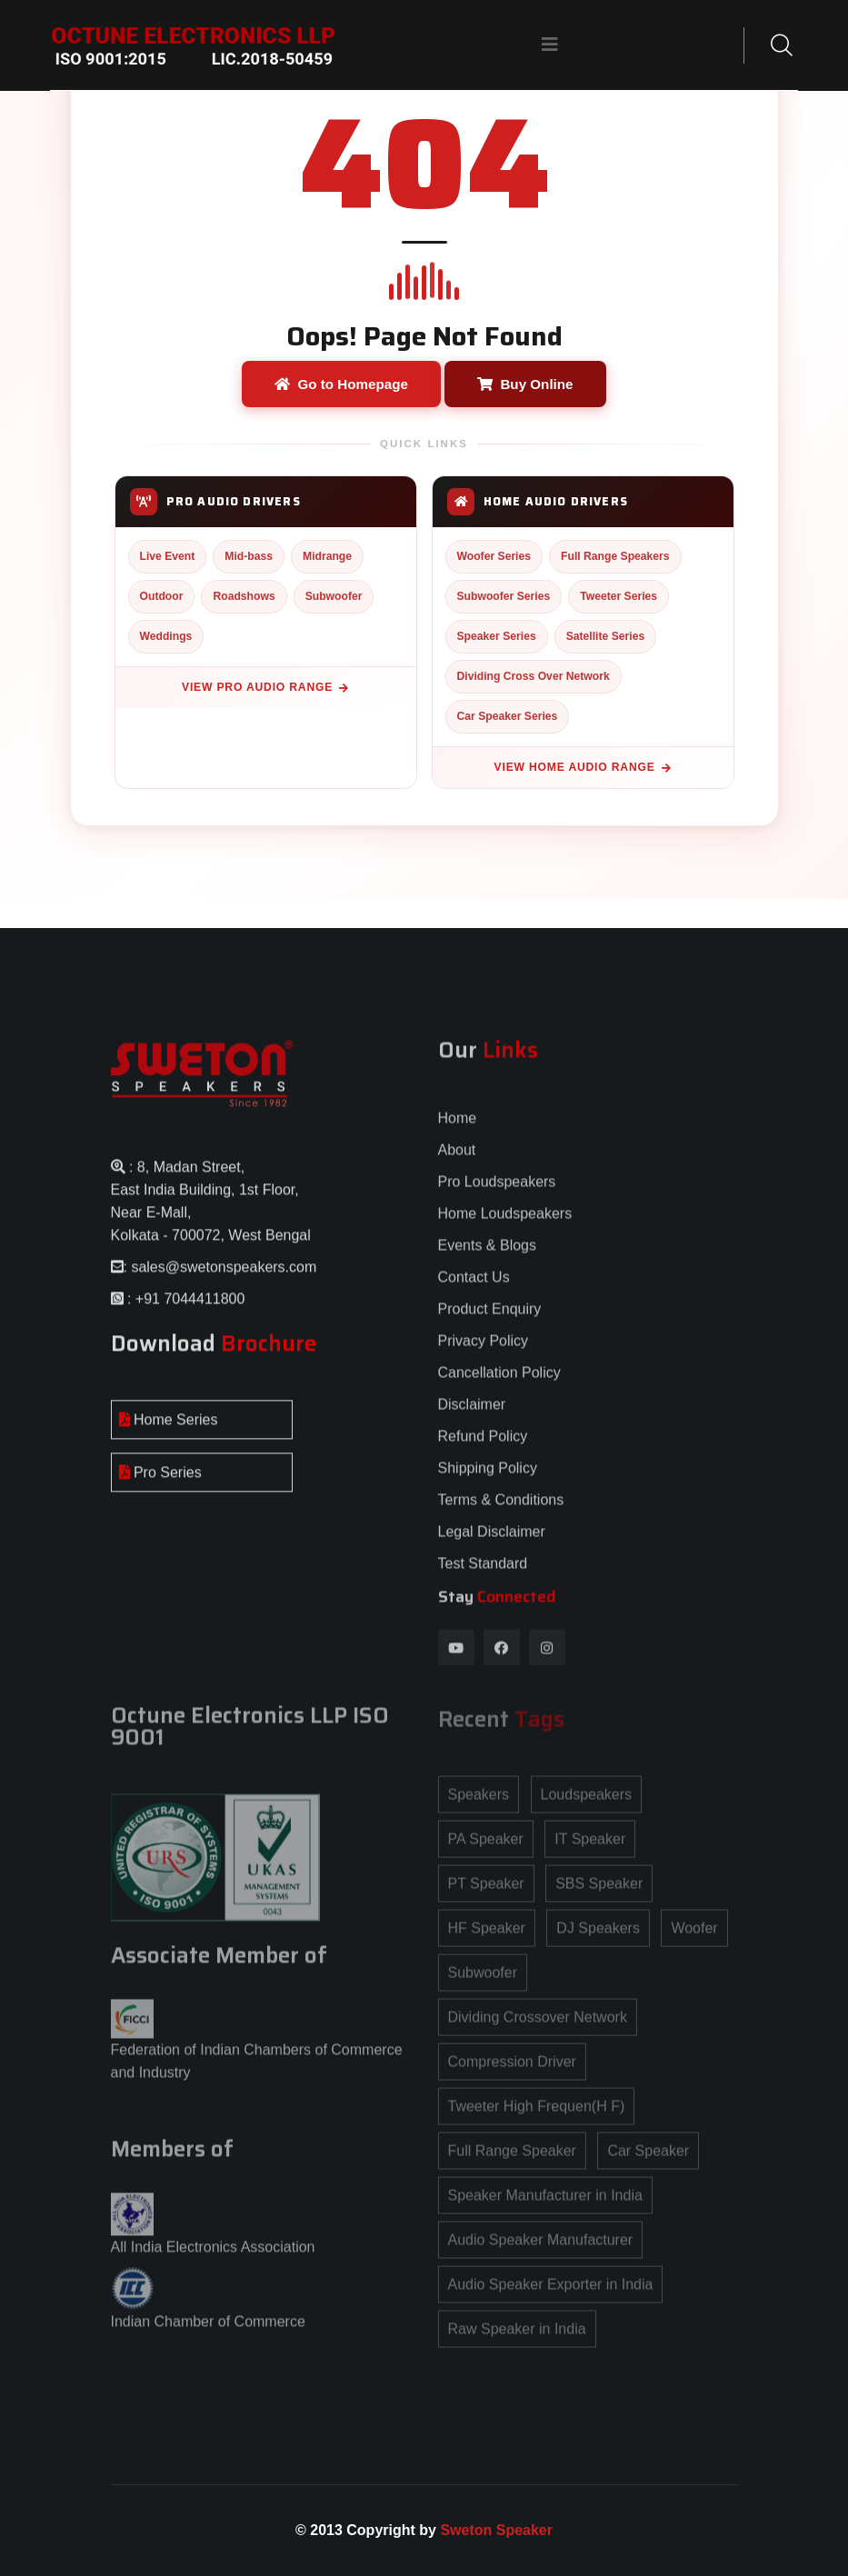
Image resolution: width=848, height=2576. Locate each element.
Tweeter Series (618, 596)
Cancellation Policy (499, 1385)
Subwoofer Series (504, 596)
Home (457, 1130)
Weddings (166, 636)
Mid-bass (248, 556)
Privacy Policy (483, 1353)
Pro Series (160, 1484)
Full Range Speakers (615, 556)
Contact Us (474, 1289)
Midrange (327, 556)
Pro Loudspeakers (497, 1194)
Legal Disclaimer (491, 1544)
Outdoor (162, 596)
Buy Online (525, 384)
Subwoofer (334, 596)
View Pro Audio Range (265, 687)
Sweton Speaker (496, 2530)
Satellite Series (605, 636)
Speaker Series (496, 636)
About (457, 1162)
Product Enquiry (490, 1321)
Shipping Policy (487, 1480)
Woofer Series (494, 556)
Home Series (168, 1431)
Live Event (167, 556)
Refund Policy (483, 1448)
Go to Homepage (341, 384)
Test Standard (483, 1575)
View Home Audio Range (583, 767)
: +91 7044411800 (184, 1310)
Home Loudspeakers (505, 1225)
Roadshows (243, 596)
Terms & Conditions (501, 1512)
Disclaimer (472, 1416)
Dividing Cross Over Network (533, 676)
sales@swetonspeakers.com (223, 1278)
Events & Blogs (487, 1257)
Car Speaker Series (507, 716)
